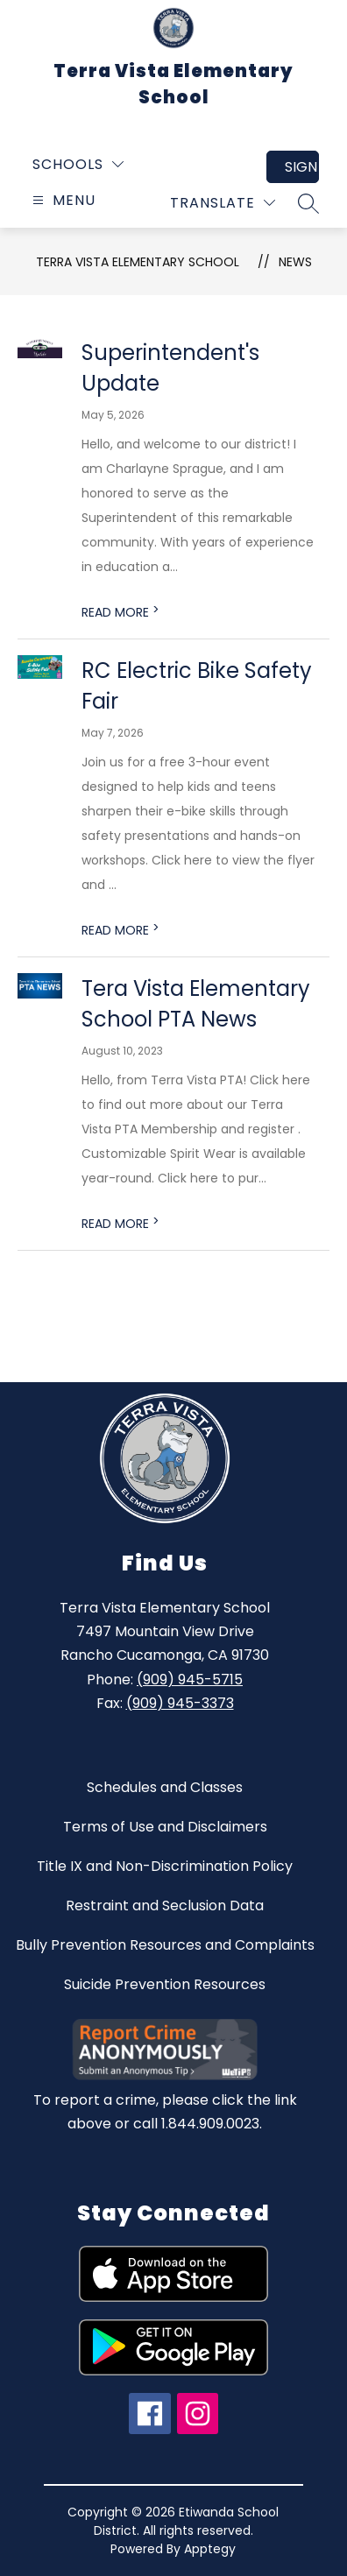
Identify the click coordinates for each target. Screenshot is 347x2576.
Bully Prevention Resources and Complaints (165, 1945)
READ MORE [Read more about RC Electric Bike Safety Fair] (120, 930)
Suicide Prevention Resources (165, 1984)
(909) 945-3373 (180, 1703)
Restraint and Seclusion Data (165, 1905)
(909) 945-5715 (190, 1679)
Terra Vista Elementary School (137, 262)
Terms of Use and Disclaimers (165, 1827)
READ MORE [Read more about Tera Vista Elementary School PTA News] (120, 1223)
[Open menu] (62, 200)
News (295, 262)
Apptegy (210, 2549)
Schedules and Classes (165, 1787)
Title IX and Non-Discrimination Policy (165, 1866)
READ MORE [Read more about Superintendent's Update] (120, 612)
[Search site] (308, 203)
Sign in (302, 167)
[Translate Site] (223, 203)
